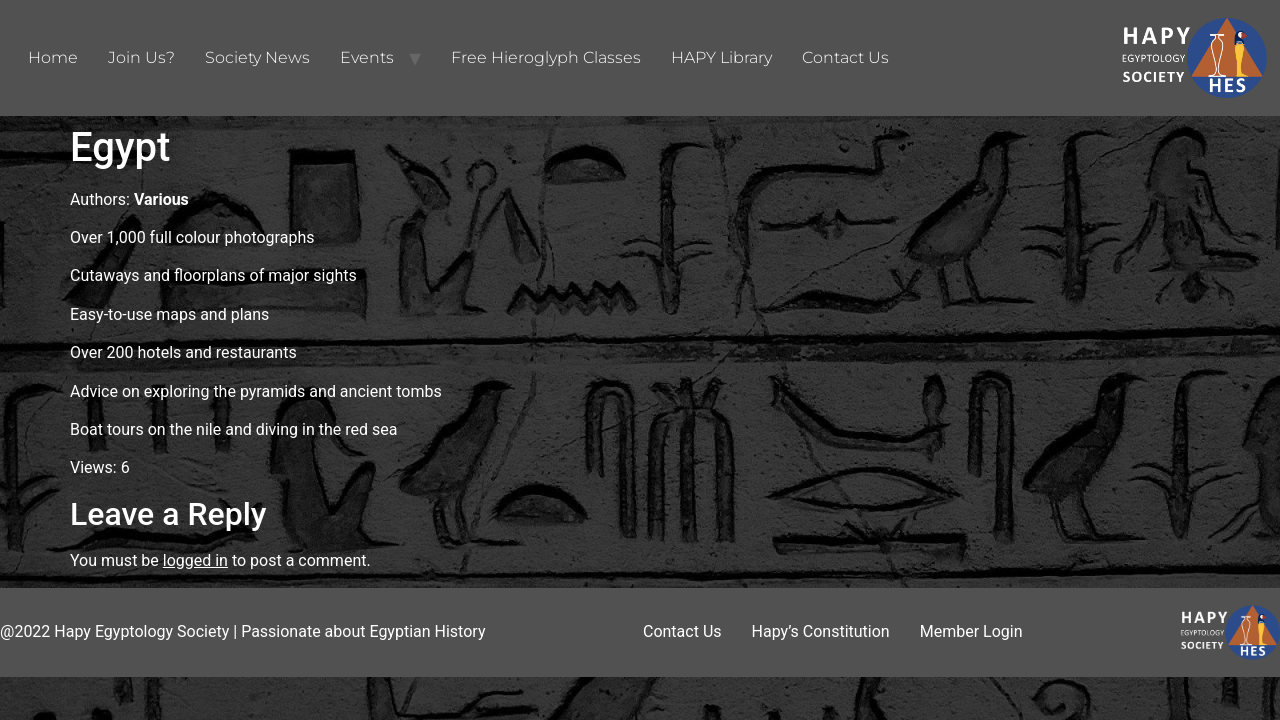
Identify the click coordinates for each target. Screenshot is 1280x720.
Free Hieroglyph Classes (546, 57)
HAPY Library (721, 57)
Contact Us (845, 57)
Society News (257, 57)
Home (53, 57)
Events (367, 57)
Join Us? (141, 57)
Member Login (971, 631)
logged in (195, 560)
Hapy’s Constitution (821, 631)
